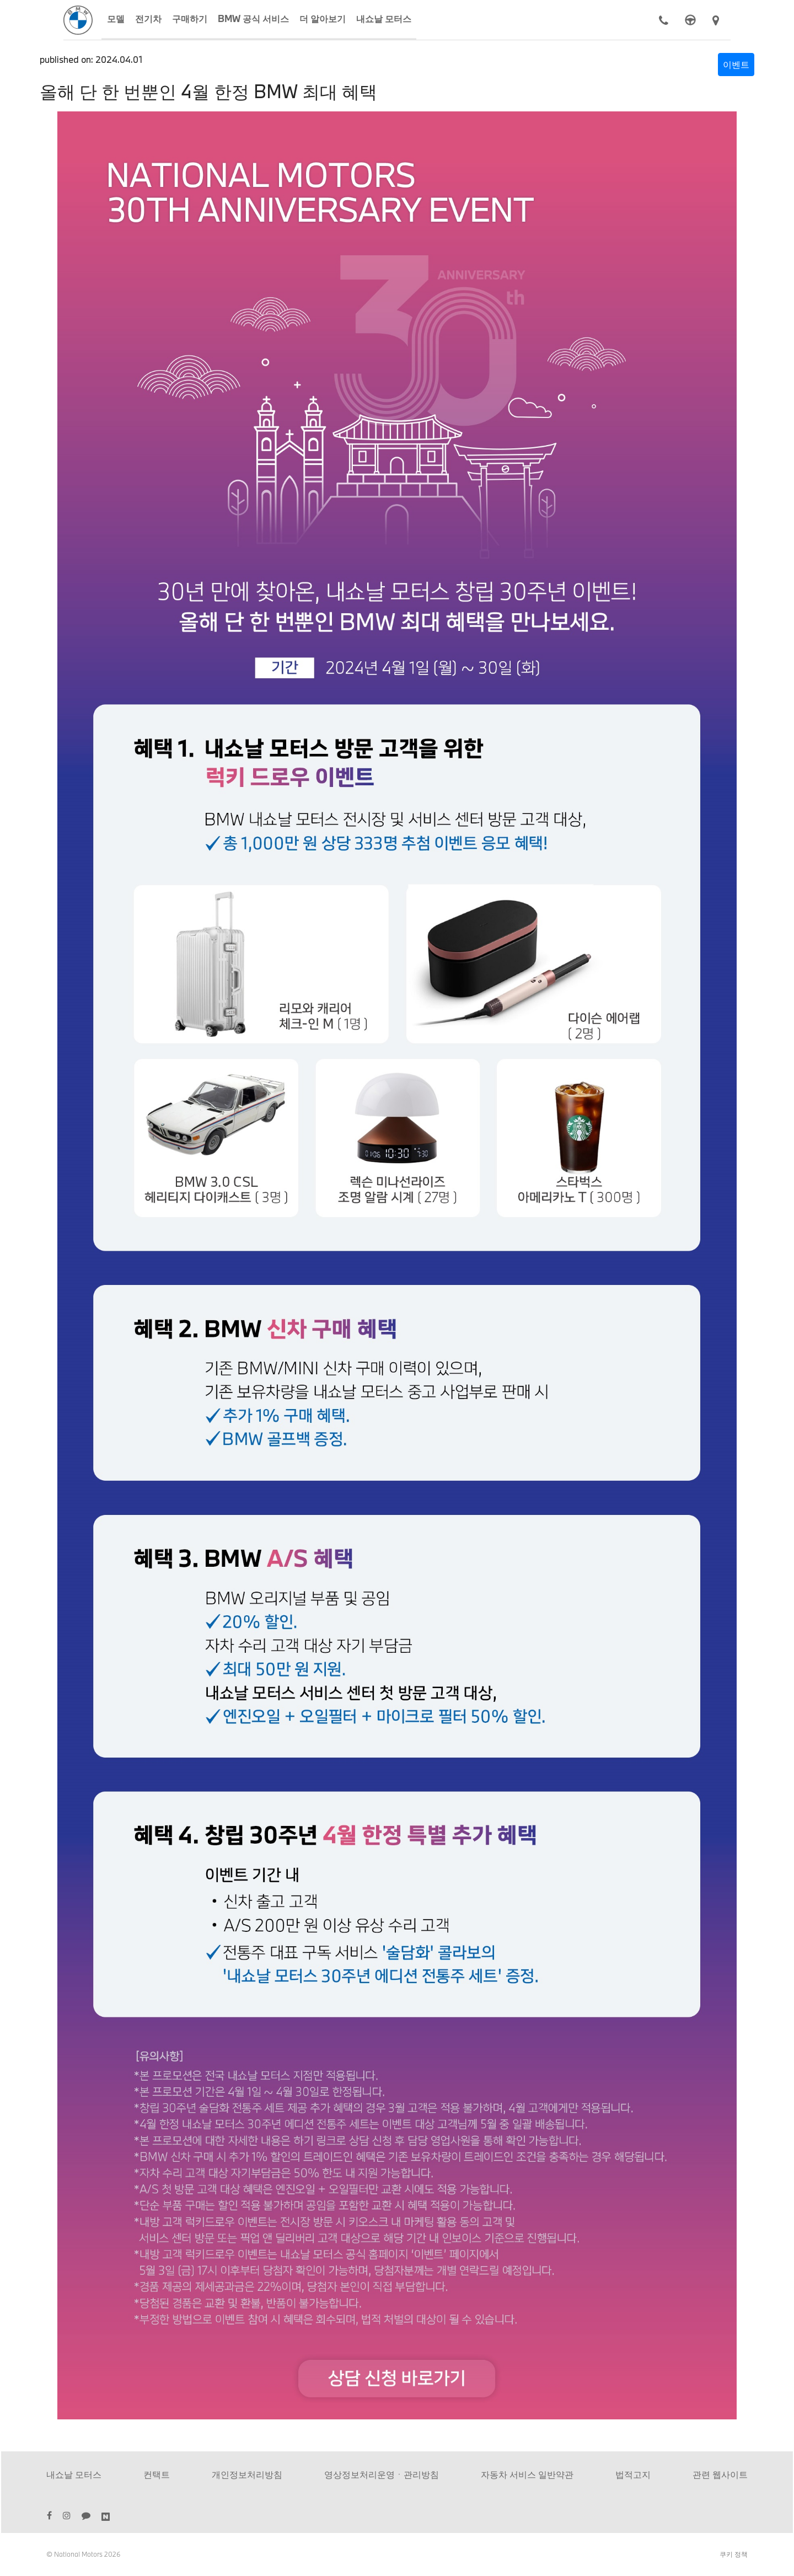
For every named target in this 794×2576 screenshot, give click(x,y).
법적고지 (633, 2474)
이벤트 (736, 64)
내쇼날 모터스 (73, 2474)
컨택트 (156, 2474)
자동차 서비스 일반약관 (527, 2474)
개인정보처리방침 (247, 2474)
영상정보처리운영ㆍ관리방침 (381, 2474)
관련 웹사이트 (720, 2474)
